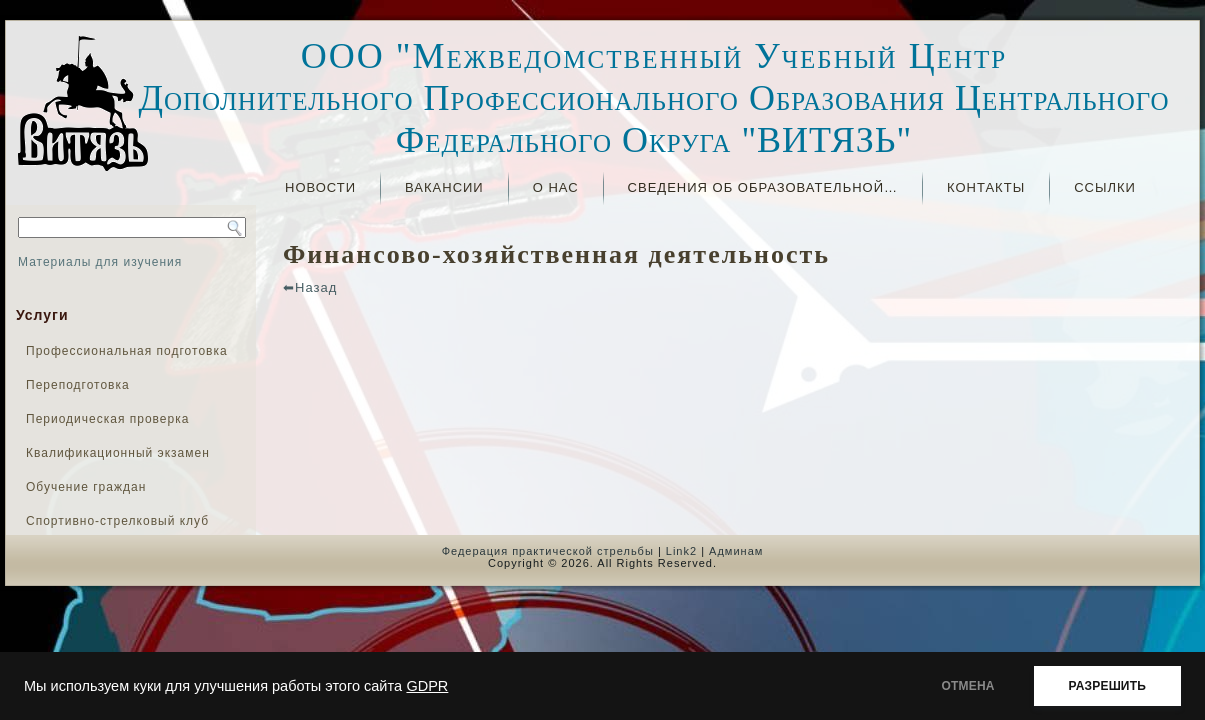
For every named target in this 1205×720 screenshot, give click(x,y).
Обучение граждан (86, 487)
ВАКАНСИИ (444, 187)
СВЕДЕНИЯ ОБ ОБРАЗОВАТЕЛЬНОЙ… (763, 187)
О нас (556, 187)
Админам (736, 551)
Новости (320, 187)
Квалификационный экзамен (118, 453)
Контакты (986, 187)
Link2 (681, 551)
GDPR (427, 686)
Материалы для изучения (100, 262)
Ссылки (1105, 187)
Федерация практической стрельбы (548, 551)
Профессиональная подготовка (127, 351)
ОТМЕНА (968, 686)
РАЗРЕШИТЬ (1107, 686)
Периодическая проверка (107, 419)
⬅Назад (310, 287)
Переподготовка (78, 385)
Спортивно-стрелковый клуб (117, 521)
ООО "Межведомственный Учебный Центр (654, 56)
